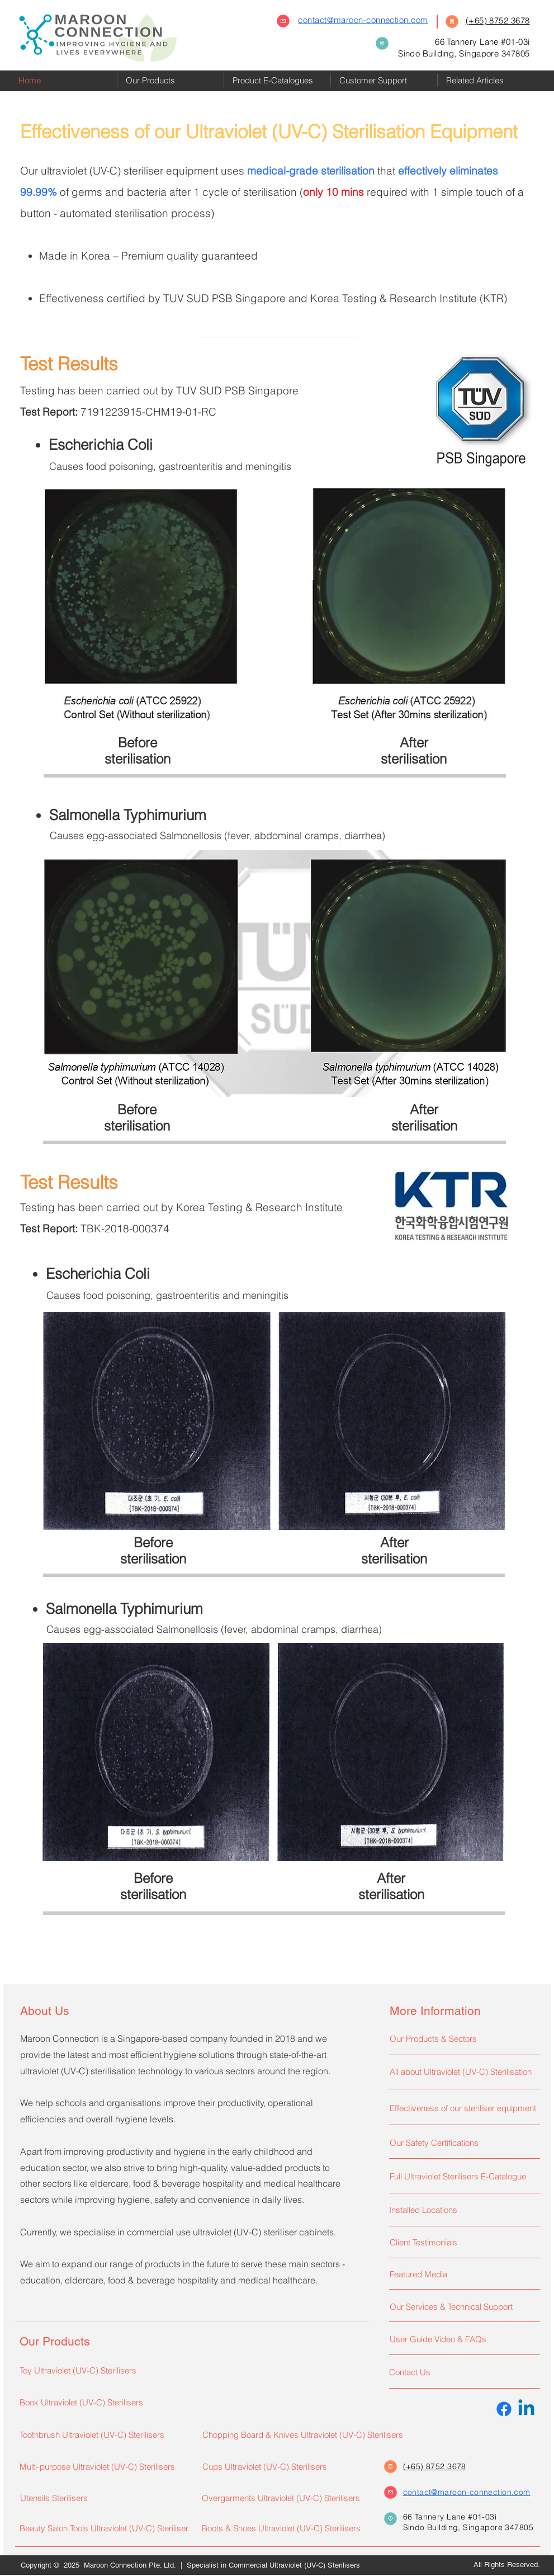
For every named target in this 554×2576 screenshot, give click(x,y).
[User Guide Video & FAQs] (462, 2339)
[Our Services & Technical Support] (462, 2306)
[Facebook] (504, 2409)
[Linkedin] (526, 2409)
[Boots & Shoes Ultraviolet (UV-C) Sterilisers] (283, 2528)
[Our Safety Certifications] (462, 2142)
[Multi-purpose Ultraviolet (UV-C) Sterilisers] (103, 2466)
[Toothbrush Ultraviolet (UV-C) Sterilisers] (103, 2434)
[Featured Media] (462, 2274)
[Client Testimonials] (462, 2242)
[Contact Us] (461, 2372)
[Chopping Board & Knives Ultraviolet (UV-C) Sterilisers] (312, 2434)
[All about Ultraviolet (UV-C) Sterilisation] (462, 2071)
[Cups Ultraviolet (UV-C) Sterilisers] (280, 2466)
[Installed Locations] (461, 2210)
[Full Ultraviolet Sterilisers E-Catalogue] (462, 2176)
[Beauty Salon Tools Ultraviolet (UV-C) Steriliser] (105, 2528)
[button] (170, 80)
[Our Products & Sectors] (462, 2038)
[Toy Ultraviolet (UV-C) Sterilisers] (103, 2370)
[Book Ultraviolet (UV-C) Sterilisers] (98, 2402)
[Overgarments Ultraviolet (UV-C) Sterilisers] (286, 2497)
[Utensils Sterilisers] (104, 2497)
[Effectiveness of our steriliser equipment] (465, 2108)
